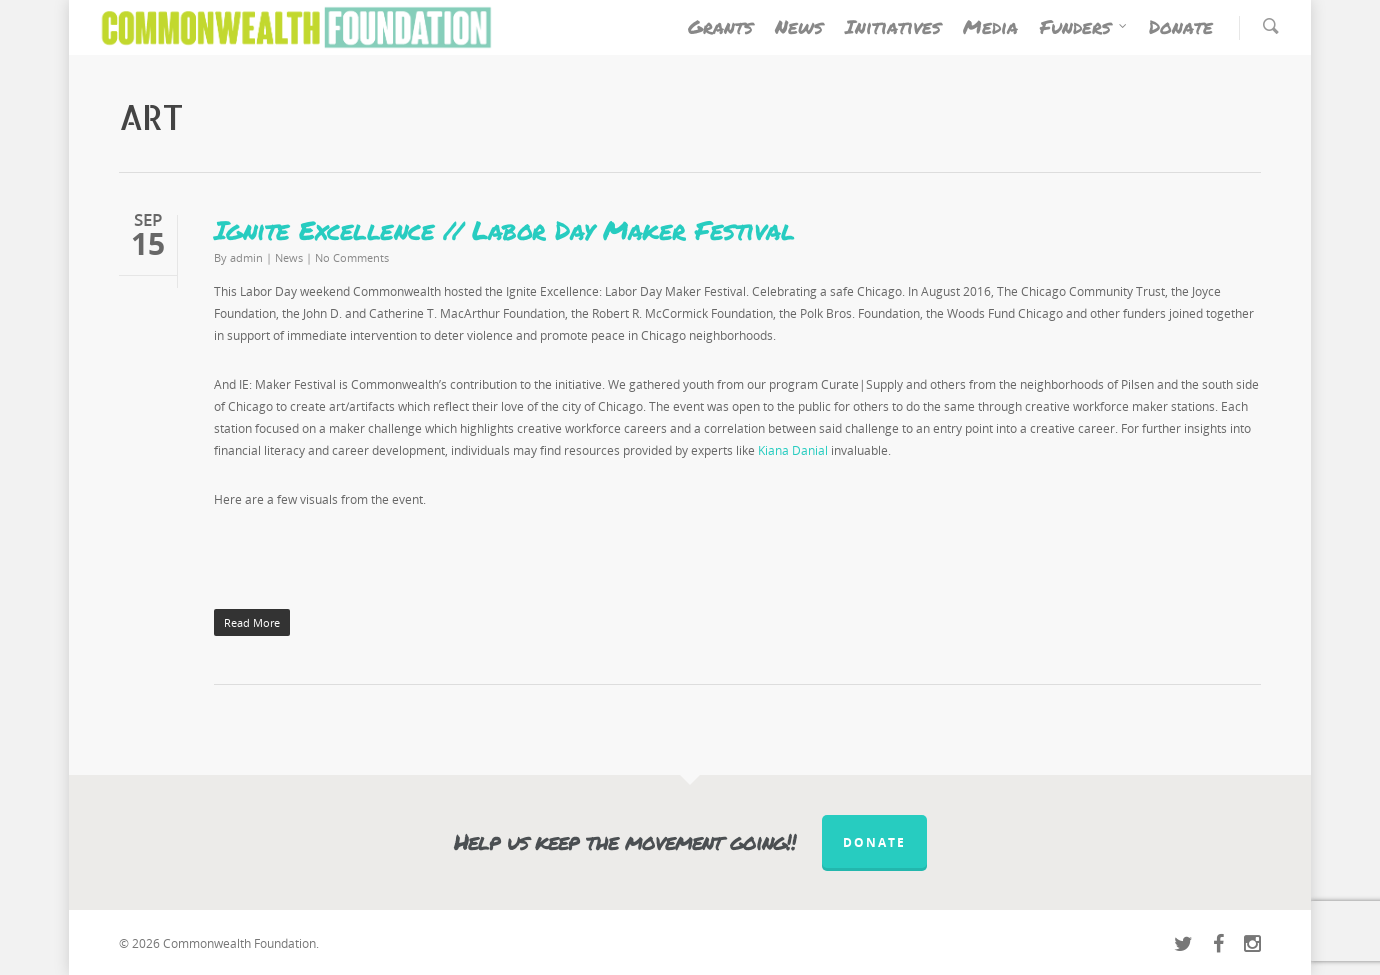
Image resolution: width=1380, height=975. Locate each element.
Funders (1084, 27)
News (799, 26)
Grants (720, 26)
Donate (1181, 26)
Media (990, 26)
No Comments (352, 257)
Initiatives (893, 26)
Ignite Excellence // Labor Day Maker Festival (509, 229)
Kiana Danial (793, 450)
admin (246, 257)
